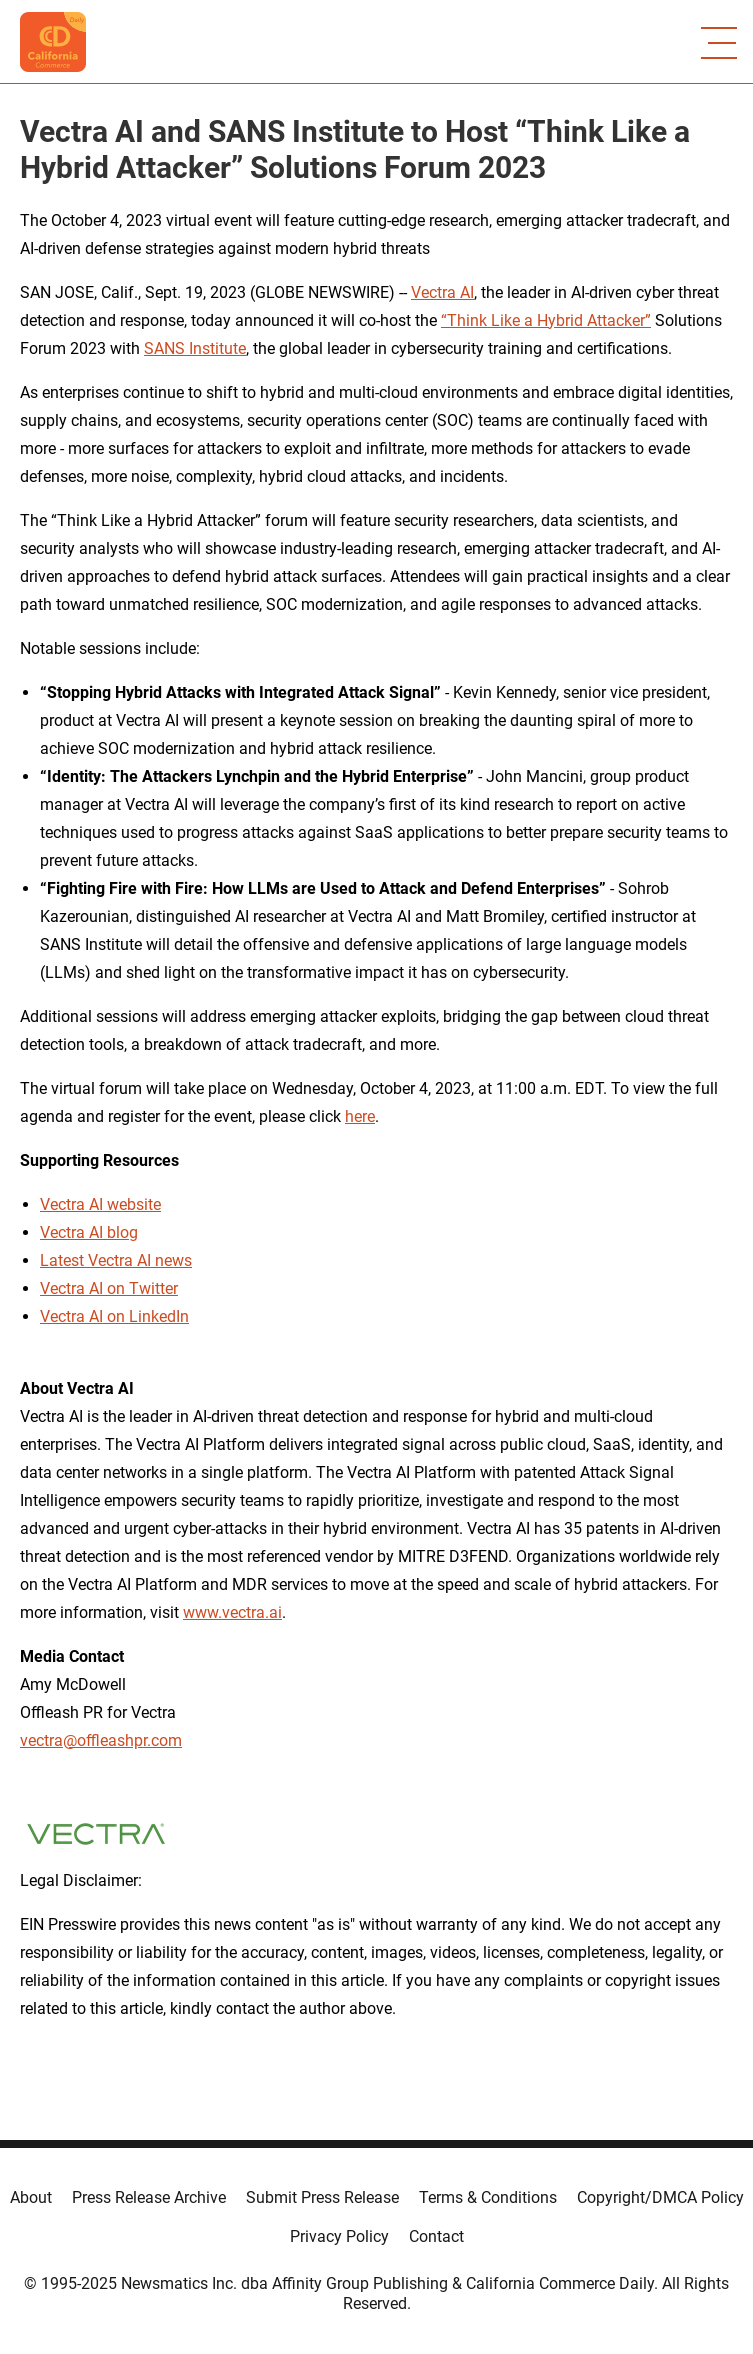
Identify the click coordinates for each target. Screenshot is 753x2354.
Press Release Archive (149, 2197)
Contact (436, 2236)
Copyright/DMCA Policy (660, 2197)
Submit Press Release (322, 2197)
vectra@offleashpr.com (101, 1740)
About (31, 2197)
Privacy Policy (339, 2236)
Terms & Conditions (488, 2197)
